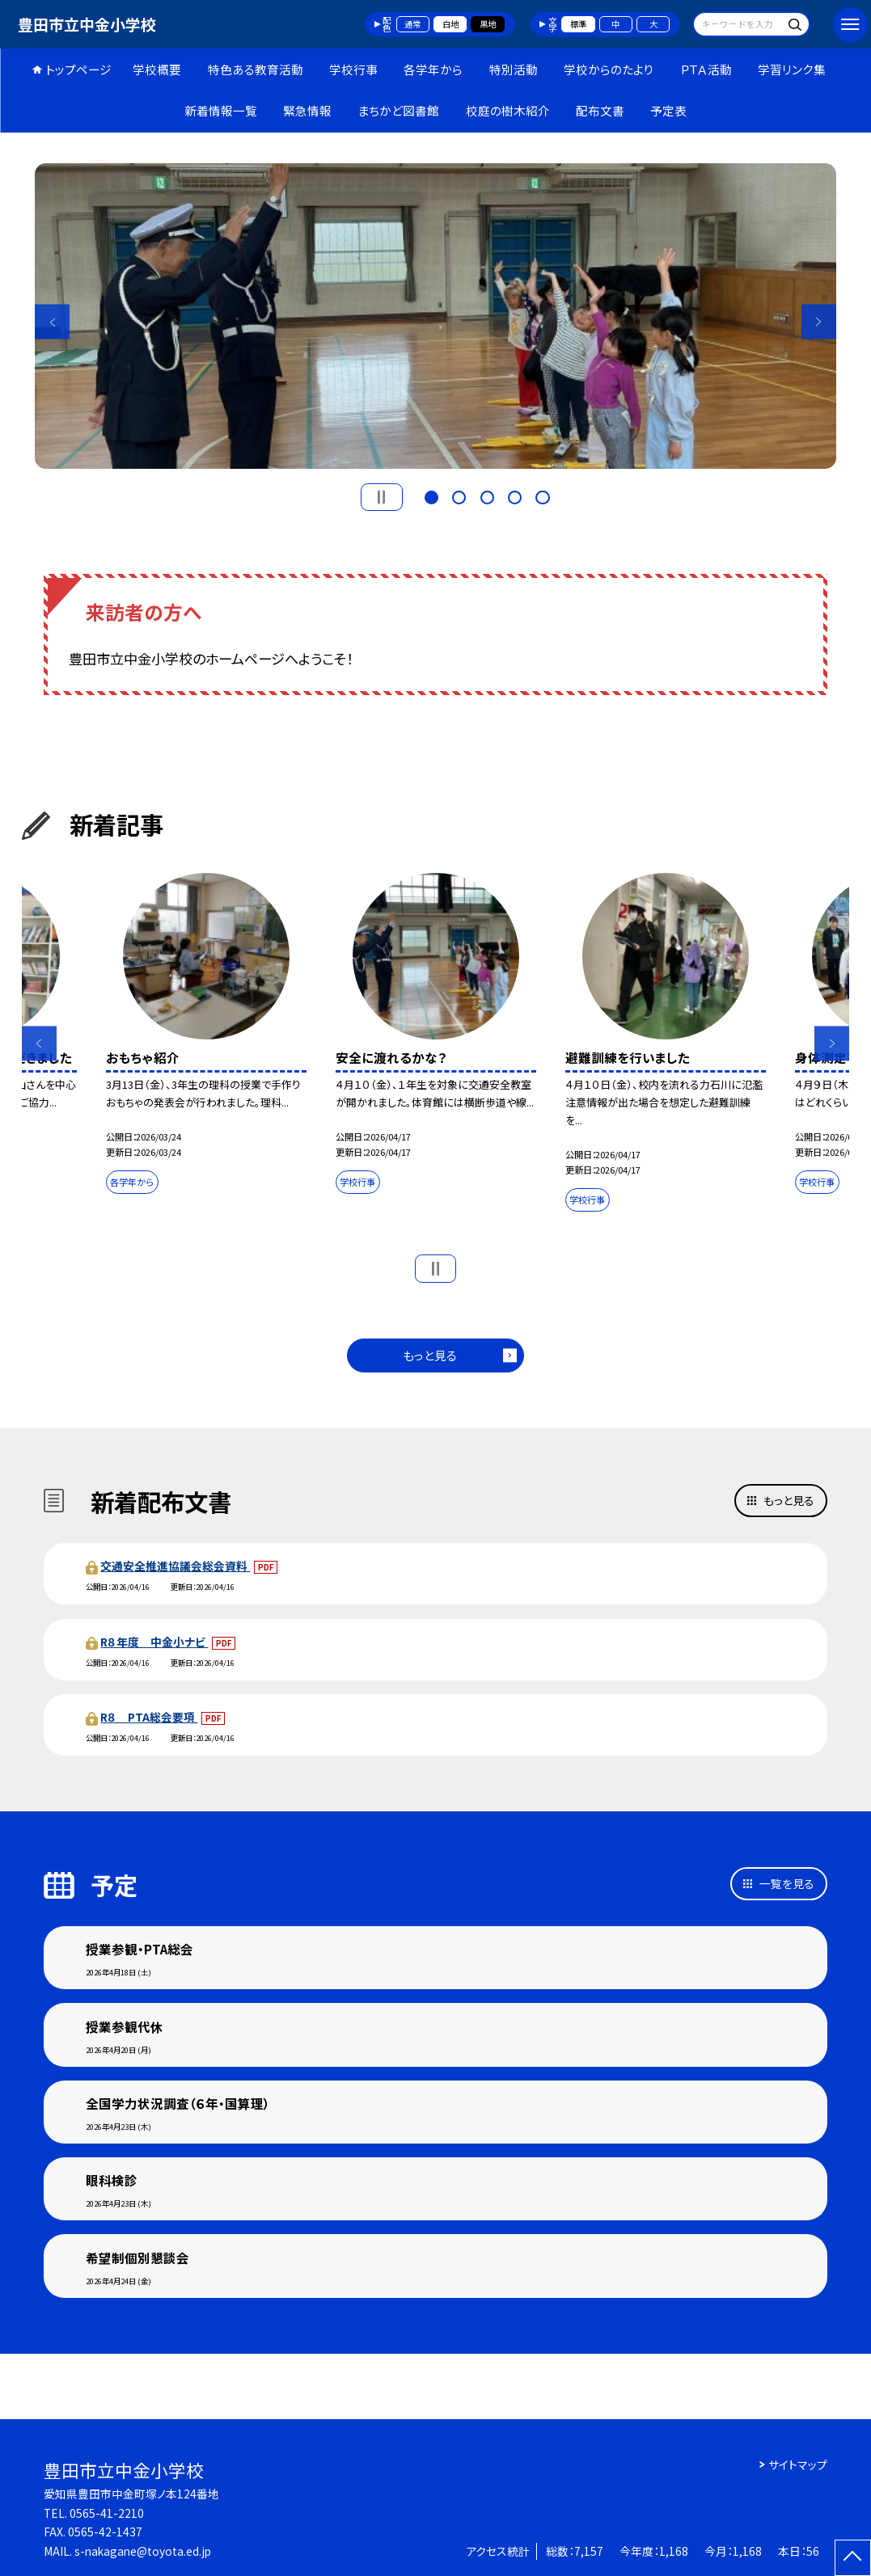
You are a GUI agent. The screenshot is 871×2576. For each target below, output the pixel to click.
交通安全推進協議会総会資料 (175, 1566)
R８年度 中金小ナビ (154, 1642)
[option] (435, 316)
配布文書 (600, 110)
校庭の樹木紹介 (508, 110)
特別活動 (513, 69)
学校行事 (353, 69)
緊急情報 (307, 110)
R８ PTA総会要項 (148, 1717)
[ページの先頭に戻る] (852, 2557)
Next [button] (818, 322)
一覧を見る (786, 1883)
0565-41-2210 (107, 2513)
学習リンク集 (792, 69)
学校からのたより (609, 69)
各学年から (433, 69)
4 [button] (515, 496)
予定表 (668, 110)
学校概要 (157, 69)
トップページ (78, 69)
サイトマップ (797, 2464)
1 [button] (431, 496)
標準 (578, 24)
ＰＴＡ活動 (706, 69)
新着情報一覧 (220, 110)
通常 (412, 24)
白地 (450, 24)
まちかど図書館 (398, 110)
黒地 (488, 24)
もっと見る (430, 1355)
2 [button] (459, 496)
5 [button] (542, 496)
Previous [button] (52, 322)
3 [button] (487, 496)
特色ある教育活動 (255, 69)
